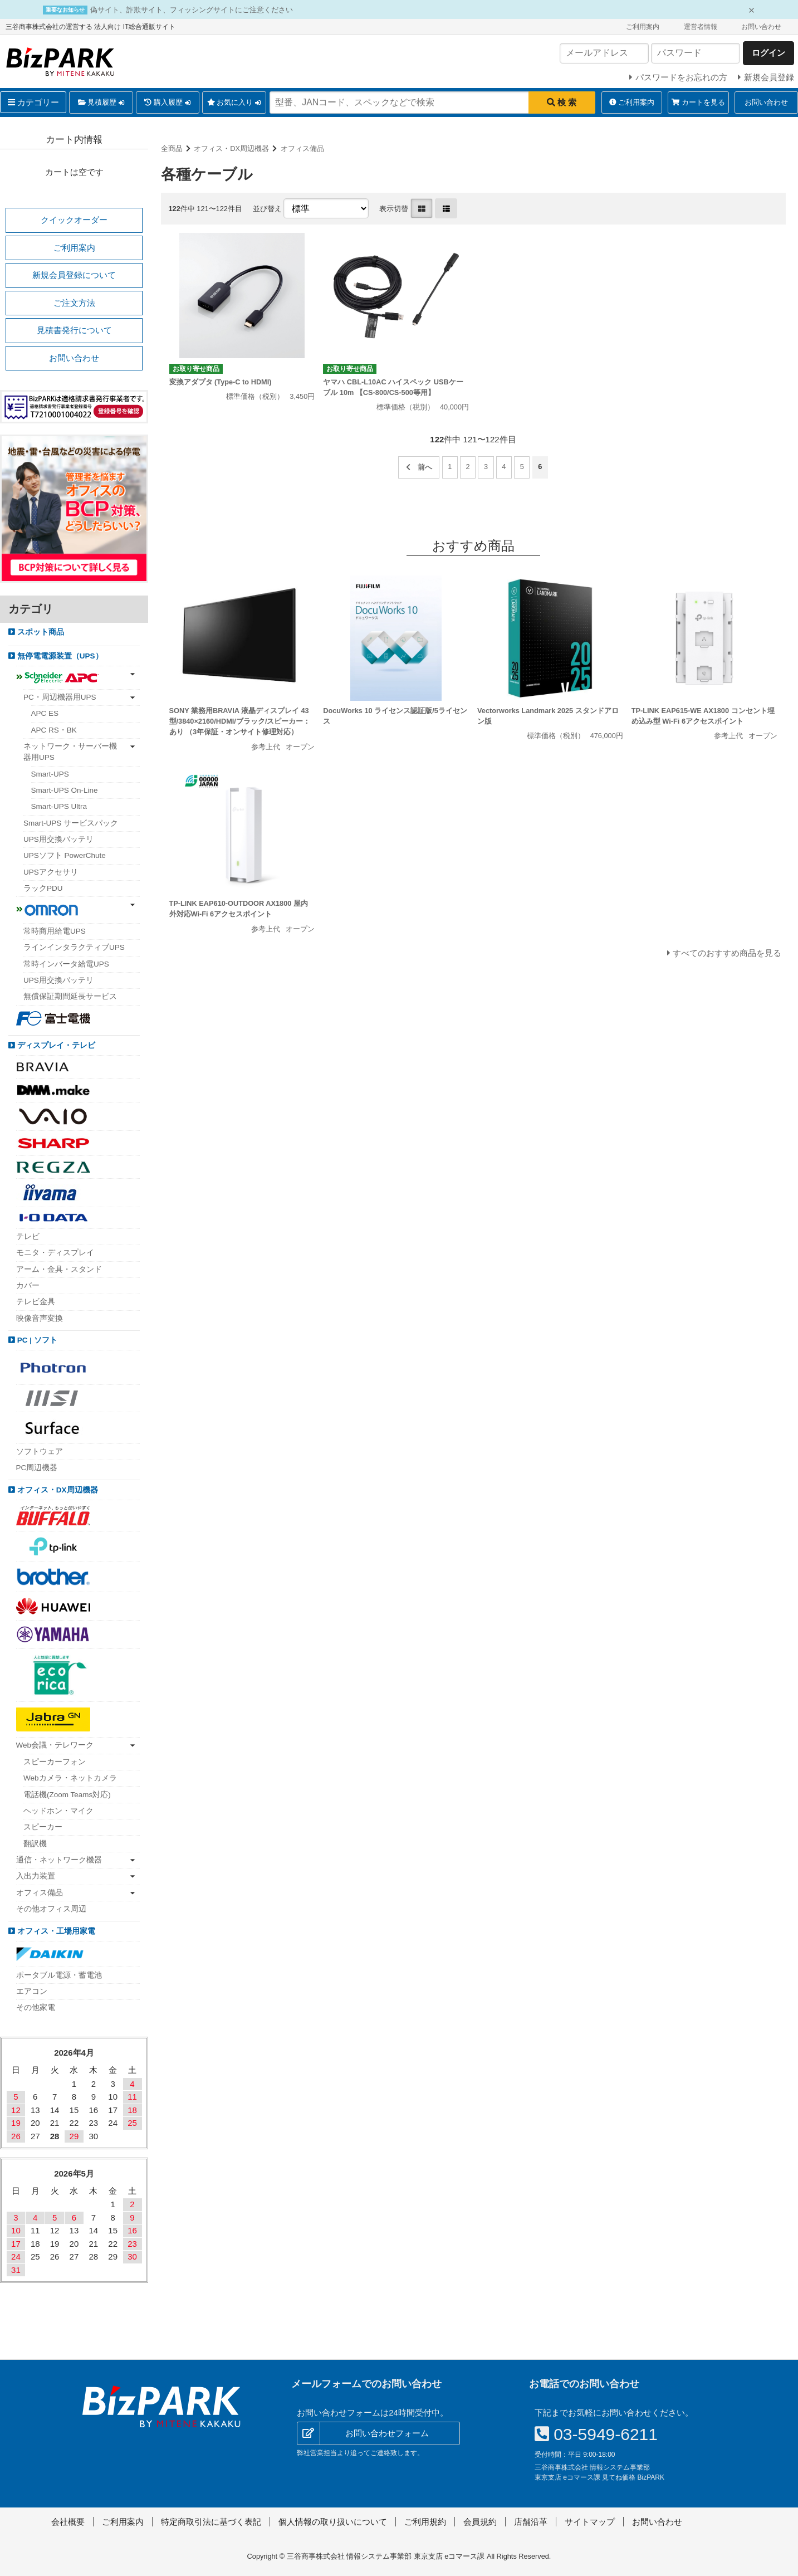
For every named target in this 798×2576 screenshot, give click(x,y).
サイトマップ (590, 2521)
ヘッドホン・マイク (58, 1811)
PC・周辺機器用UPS (59, 697)
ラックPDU (43, 888)
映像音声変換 (39, 1318)
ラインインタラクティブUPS (74, 947)
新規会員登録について (74, 275)
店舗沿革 (530, 2521)
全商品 (172, 148)
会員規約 (480, 2521)
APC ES (45, 713)
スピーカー (42, 1827)
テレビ (28, 1236)
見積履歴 (101, 102)
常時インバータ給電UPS (66, 964)
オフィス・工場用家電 (55, 1931)
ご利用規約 (425, 2521)
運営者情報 (700, 27)
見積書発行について (74, 330)
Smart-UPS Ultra (59, 806)
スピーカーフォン (54, 1762)
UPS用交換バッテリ (58, 839)
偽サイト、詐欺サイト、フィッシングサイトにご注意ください (191, 10)
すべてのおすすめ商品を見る (727, 953)
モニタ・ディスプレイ (55, 1252)
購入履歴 (167, 102)
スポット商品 (39, 632)
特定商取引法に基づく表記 (211, 2521)
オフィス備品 (302, 148)
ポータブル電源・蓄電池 (59, 1975)
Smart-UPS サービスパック (70, 823)
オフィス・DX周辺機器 (231, 148)
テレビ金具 (35, 1301)
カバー (28, 1285)
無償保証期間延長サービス (70, 996)
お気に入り (234, 102)
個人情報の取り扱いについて (332, 2521)
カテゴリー (33, 102)
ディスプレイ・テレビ (55, 1045)
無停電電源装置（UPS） (59, 656)
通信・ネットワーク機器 (59, 1860)
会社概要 (68, 2521)
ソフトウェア (39, 1451)
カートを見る (698, 102)
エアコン (31, 1991)
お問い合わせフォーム (387, 2433)
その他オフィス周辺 (51, 1909)
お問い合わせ (761, 27)
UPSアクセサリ (50, 872)
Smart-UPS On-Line (64, 790)
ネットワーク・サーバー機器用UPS (70, 752)
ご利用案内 (642, 27)
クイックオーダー (74, 220)
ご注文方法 (74, 303)
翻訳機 (35, 1844)
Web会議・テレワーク (55, 1745)
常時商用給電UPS (54, 931)
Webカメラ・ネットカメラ (70, 1778)
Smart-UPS (50, 774)
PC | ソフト (36, 1340)
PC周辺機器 (37, 1467)
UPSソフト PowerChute (64, 855)
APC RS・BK (54, 730)
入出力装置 (35, 1876)
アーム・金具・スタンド (59, 1269)
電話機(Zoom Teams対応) (67, 1794)
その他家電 (35, 2007)
